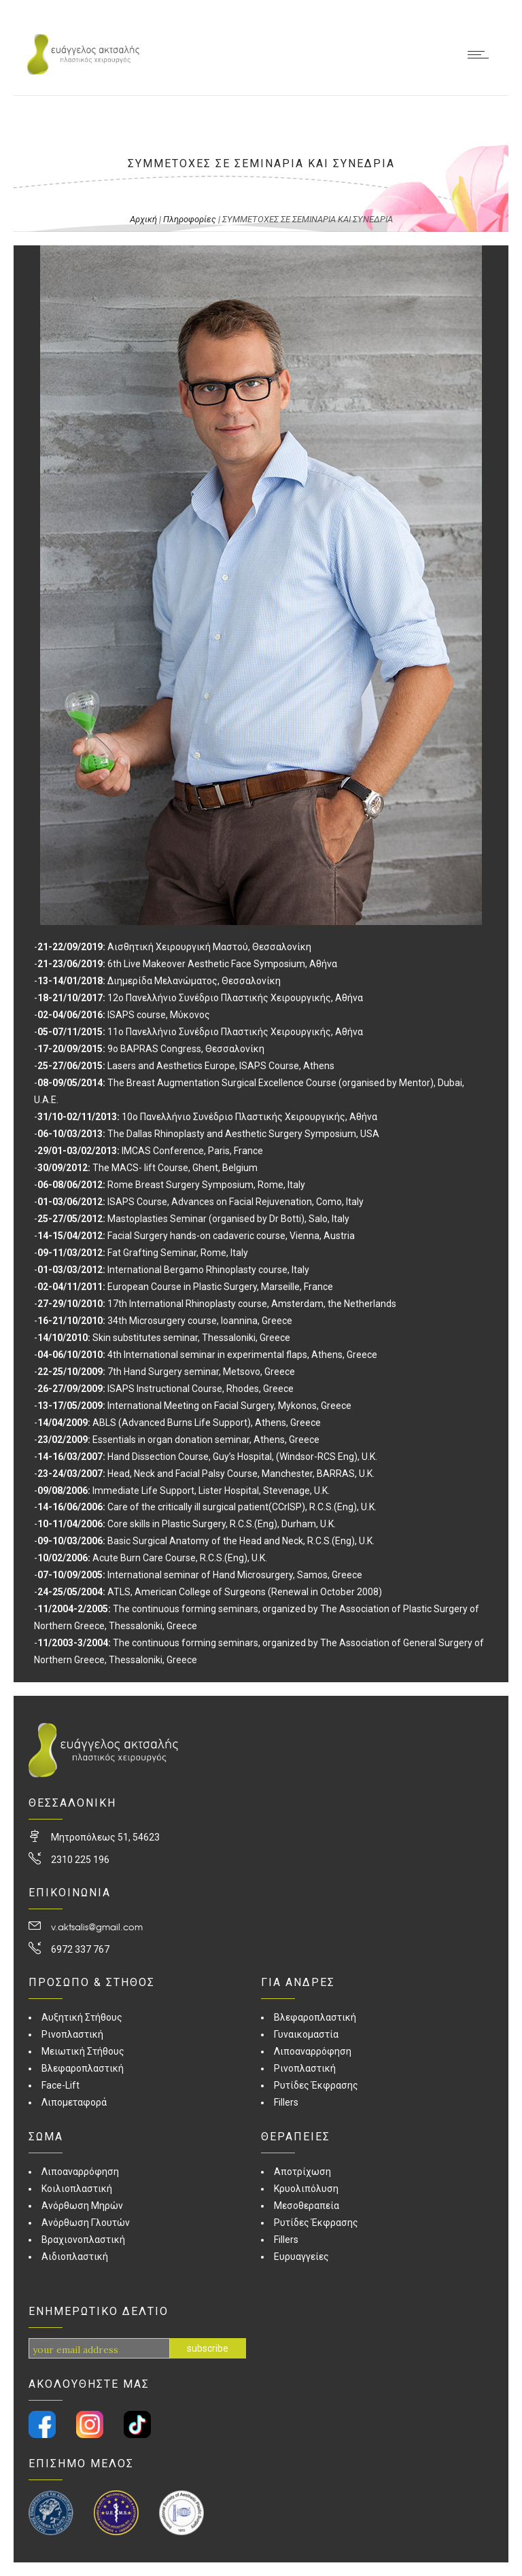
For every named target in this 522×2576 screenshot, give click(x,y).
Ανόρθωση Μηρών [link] (82, 2205)
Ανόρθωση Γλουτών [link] (85, 2222)
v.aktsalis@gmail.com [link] (97, 1926)
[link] (83, 71)
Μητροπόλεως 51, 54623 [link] (105, 1837)
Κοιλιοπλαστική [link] (76, 2188)
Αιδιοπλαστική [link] (74, 2256)
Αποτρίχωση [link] (302, 2171)
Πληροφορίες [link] (189, 219)
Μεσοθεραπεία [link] (306, 2205)
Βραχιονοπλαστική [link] (83, 2239)
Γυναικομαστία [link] (306, 2034)
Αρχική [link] (143, 219)
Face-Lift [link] (60, 2085)
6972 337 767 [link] (80, 1949)
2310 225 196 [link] (80, 1859)
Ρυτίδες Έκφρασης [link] (316, 2085)
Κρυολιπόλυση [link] (306, 2188)
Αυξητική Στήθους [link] (81, 2017)
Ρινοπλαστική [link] (72, 2034)
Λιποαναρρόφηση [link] (80, 2171)
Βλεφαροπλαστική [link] (82, 2068)
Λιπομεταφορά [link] (74, 2102)
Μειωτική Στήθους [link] (82, 2051)
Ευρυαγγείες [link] (301, 2256)
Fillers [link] (286, 2102)
